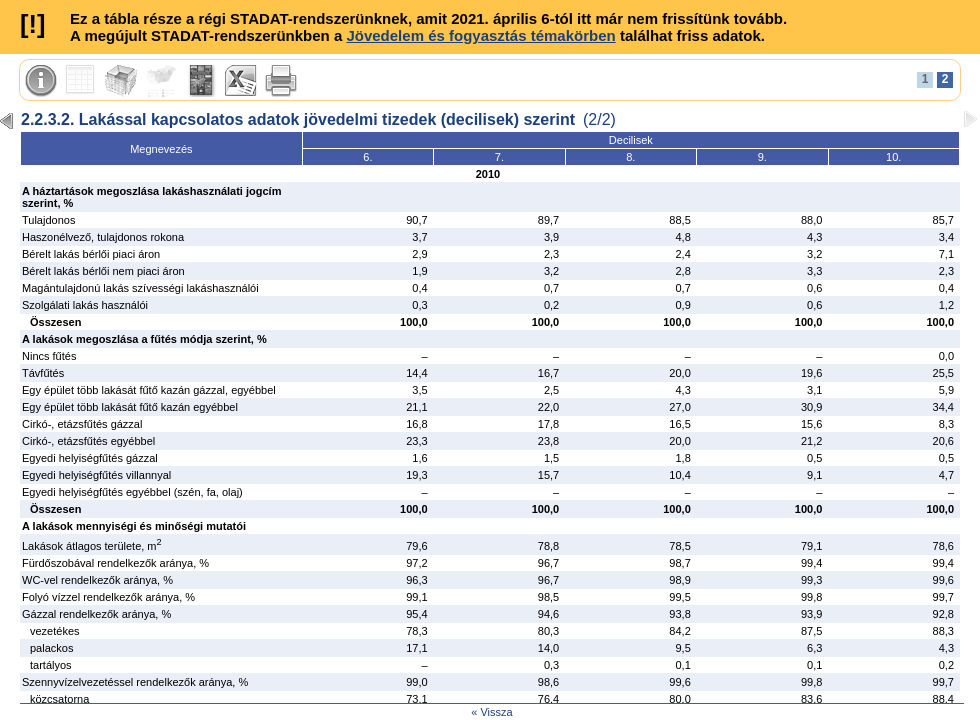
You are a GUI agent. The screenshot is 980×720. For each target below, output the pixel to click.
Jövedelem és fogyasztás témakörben (480, 35)
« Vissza (491, 712)
